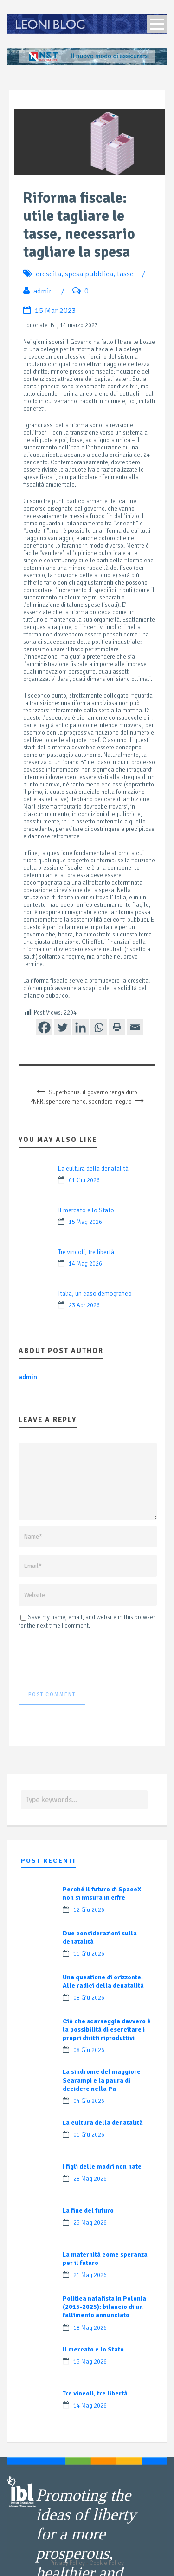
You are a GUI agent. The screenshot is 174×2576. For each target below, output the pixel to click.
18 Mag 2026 (90, 2328)
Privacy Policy (67, 2563)
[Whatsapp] (98, 1027)
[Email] (135, 1027)
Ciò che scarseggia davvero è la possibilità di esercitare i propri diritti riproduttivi (107, 2029)
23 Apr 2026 (84, 1305)
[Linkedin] (80, 1027)
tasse (125, 274)
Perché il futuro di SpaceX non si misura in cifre (102, 1893)
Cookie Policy (107, 2563)
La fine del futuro (88, 2210)
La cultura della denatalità (93, 1169)
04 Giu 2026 (88, 2101)
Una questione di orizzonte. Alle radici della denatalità (103, 1981)
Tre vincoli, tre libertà (86, 1252)
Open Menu (157, 24)
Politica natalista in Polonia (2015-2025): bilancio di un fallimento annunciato (104, 2307)
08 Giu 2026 (88, 1998)
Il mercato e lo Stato (86, 1210)
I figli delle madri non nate (102, 2167)
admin (43, 291)
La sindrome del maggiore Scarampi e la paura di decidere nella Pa (102, 2080)
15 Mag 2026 (85, 1222)
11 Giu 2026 (88, 1954)
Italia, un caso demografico (95, 1293)
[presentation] (89, 1657)
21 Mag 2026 (90, 2275)
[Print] (117, 1027)
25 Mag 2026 (90, 2223)
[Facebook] (44, 1027)
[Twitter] (62, 1027)
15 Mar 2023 (55, 310)
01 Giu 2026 (84, 1180)
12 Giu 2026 (88, 1910)
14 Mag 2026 (85, 1263)
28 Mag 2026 (90, 2179)
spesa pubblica (89, 274)
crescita (48, 274)
